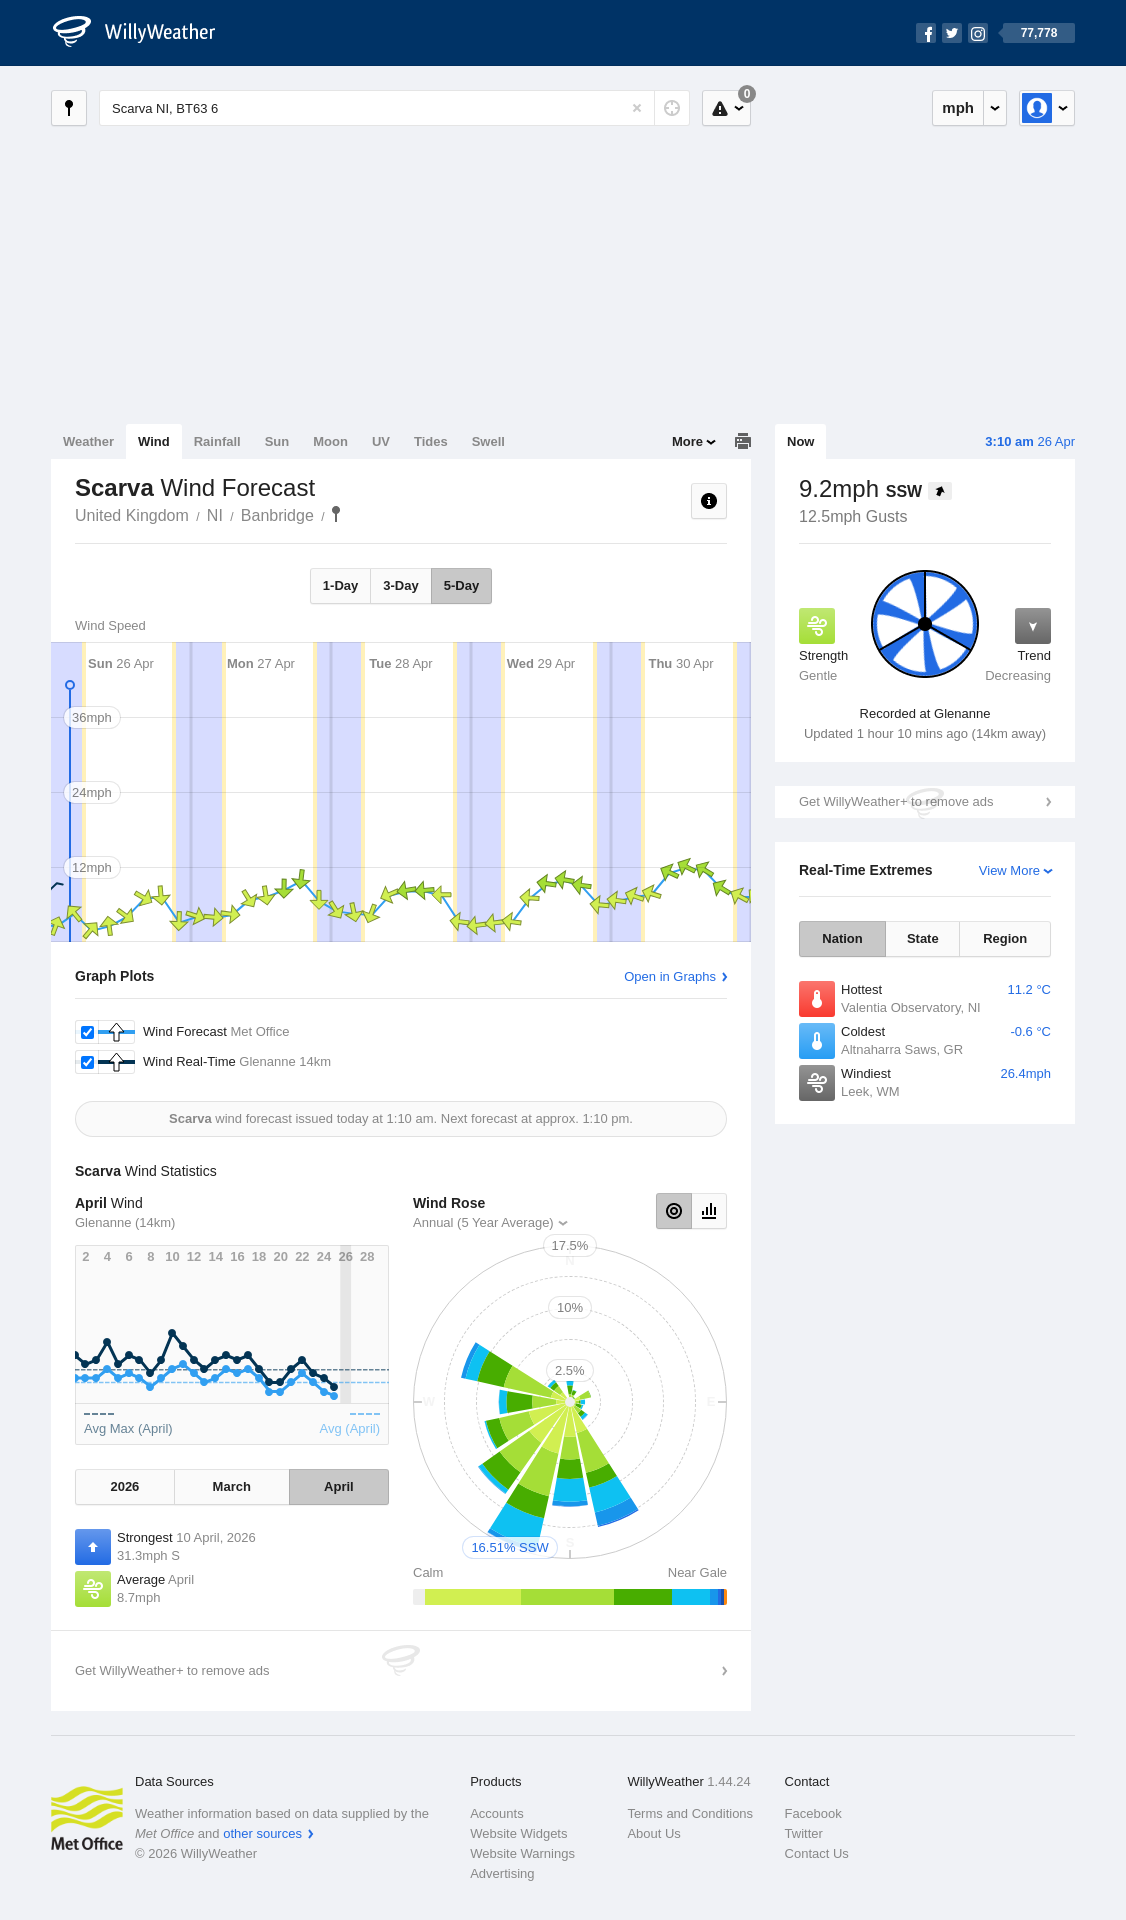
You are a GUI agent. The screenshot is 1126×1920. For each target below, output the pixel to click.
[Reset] (637, 108)
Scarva (336, 514)
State (923, 938)
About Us (653, 1833)
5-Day (461, 585)
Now (800, 441)
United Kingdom (132, 515)
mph (958, 107)
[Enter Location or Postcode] (394, 108)
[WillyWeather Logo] (145, 33)
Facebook (813, 1813)
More (687, 441)
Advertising (502, 1873)
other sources (262, 1833)
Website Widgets (518, 1833)
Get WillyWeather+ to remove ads (896, 801)
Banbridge (277, 515)
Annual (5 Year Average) (483, 1222)
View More (1009, 870)
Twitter (804, 1833)
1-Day (340, 585)
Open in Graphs (670, 976)
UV (381, 441)
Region (1005, 938)
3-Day (400, 585)
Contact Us (817, 1853)
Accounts (496, 1813)
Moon (330, 441)
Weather (88, 441)
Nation (842, 938)
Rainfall (217, 441)
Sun (277, 441)
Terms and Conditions (690, 1813)
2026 (124, 1486)
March (232, 1486)
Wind (154, 441)
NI (215, 515)
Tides (431, 441)
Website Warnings (522, 1853)
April (339, 1486)
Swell (488, 441)
